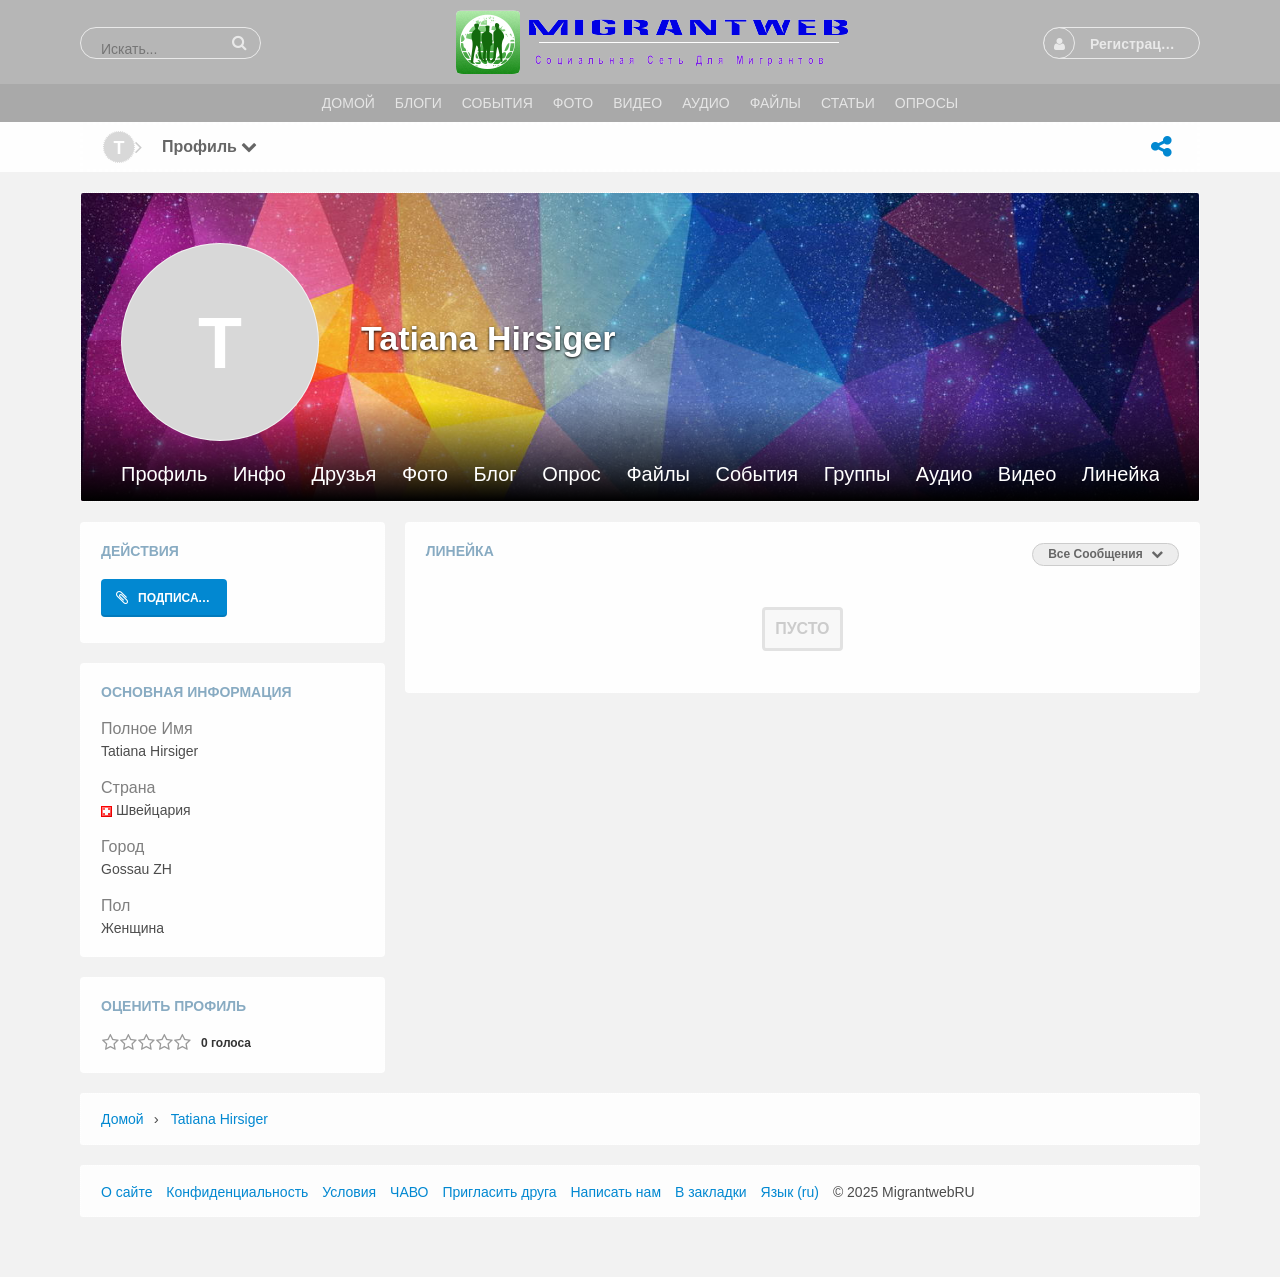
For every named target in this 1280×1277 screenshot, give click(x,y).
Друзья (343, 474)
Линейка (1121, 474)
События (757, 474)
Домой (122, 1119)
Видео (1027, 474)
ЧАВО (409, 1192)
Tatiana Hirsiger (219, 1119)
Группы (857, 474)
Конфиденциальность (237, 1192)
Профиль (164, 474)
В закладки (711, 1192)
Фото (425, 474)
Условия (349, 1192)
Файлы (658, 474)
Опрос (571, 474)
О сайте (126, 1192)
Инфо (259, 474)
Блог (494, 474)
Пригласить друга (499, 1192)
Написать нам (616, 1192)
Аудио (944, 474)
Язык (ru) (790, 1192)
